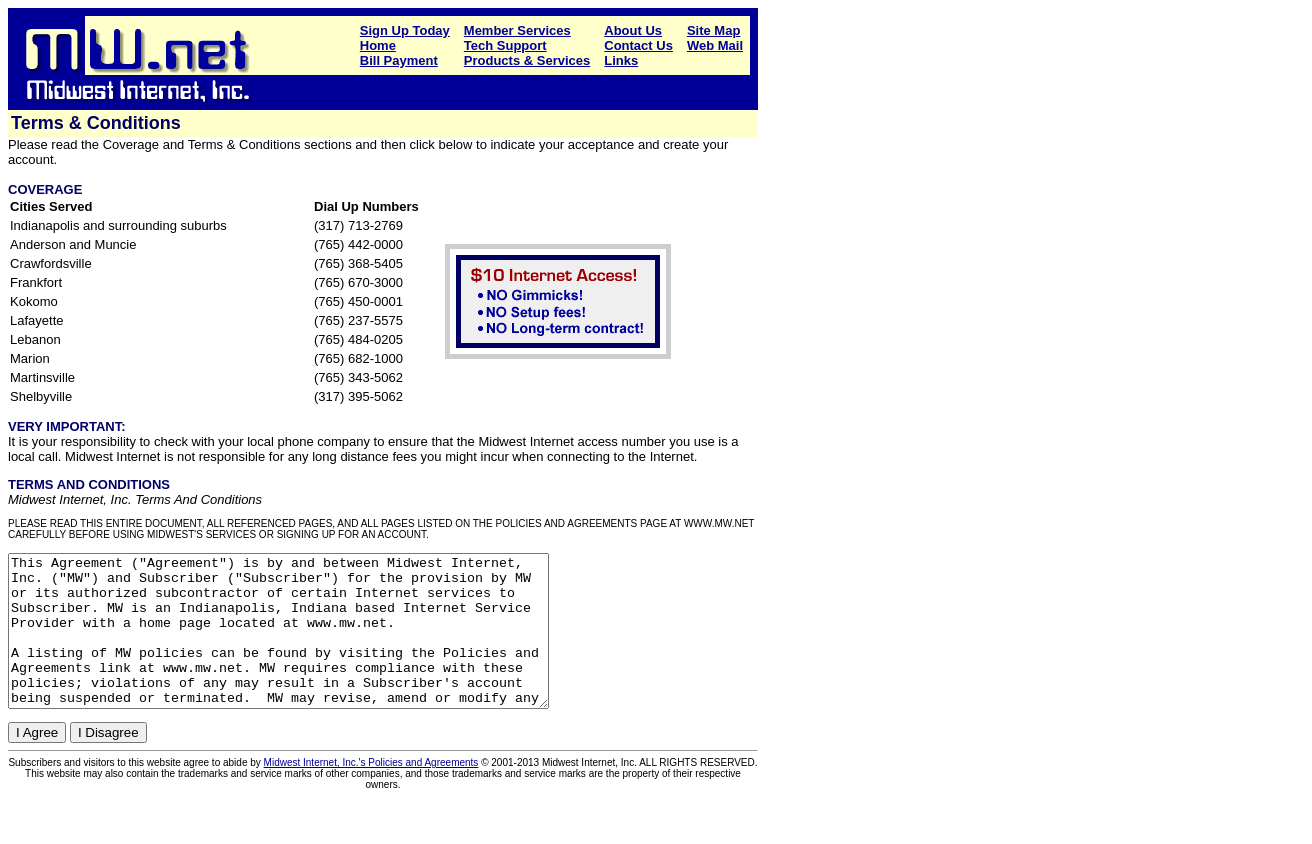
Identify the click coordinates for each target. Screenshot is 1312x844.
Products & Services (527, 60)
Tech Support (505, 45)
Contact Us (638, 45)
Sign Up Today (405, 30)
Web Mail (715, 45)
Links (621, 60)
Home (378, 45)
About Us (633, 30)
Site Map (713, 30)
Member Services (517, 30)
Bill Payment (399, 60)
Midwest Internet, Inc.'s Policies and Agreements (371, 792)
